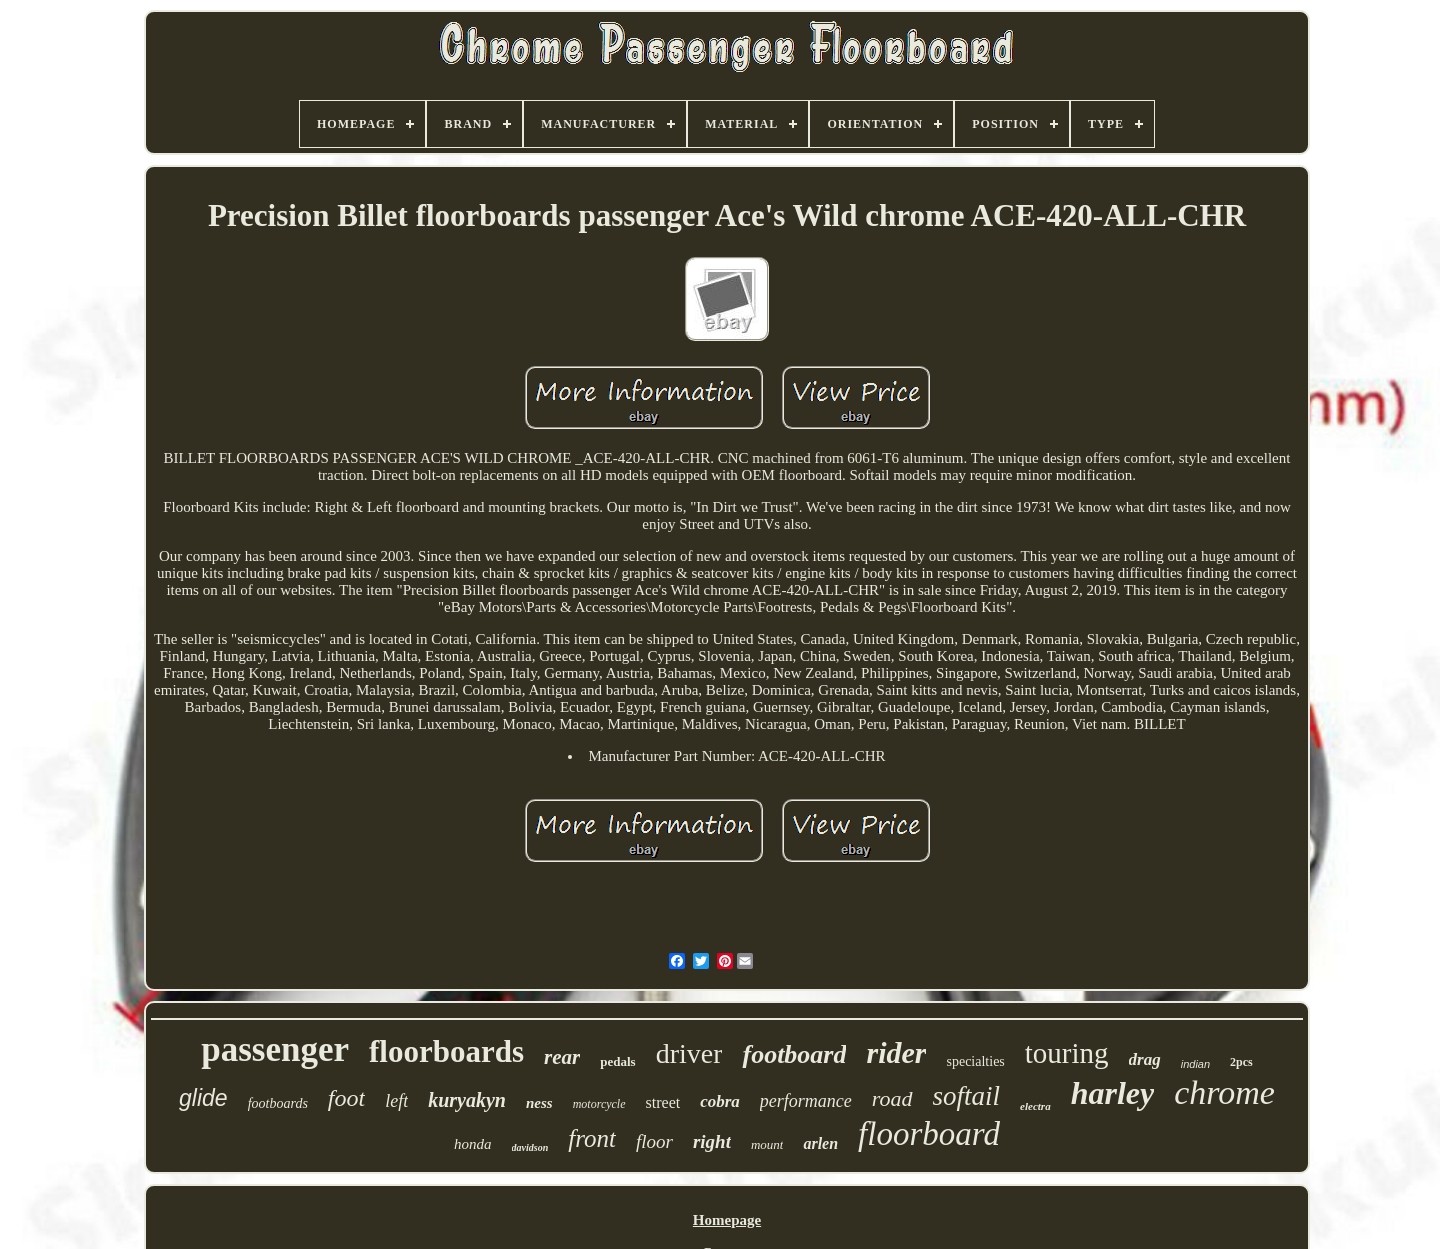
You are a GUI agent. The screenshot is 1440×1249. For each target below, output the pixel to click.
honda (473, 1144)
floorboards (446, 1051)
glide (203, 1098)
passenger (275, 1049)
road (892, 1098)
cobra (720, 1101)
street (663, 1102)
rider (896, 1052)
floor (654, 1141)
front (592, 1138)
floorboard (929, 1134)
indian (1195, 1064)
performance (806, 1101)
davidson (530, 1147)
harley (1113, 1093)
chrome (1224, 1092)
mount (767, 1144)
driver (689, 1053)
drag (1145, 1059)
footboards (278, 1103)
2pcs (1241, 1062)
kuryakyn (467, 1100)
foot (346, 1098)
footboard (794, 1054)
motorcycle (599, 1104)
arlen (820, 1143)
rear (562, 1057)
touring (1067, 1053)
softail (967, 1096)
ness (539, 1103)
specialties (975, 1061)
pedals (617, 1061)
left (396, 1101)
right (712, 1141)
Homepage (727, 1220)
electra (1035, 1106)
